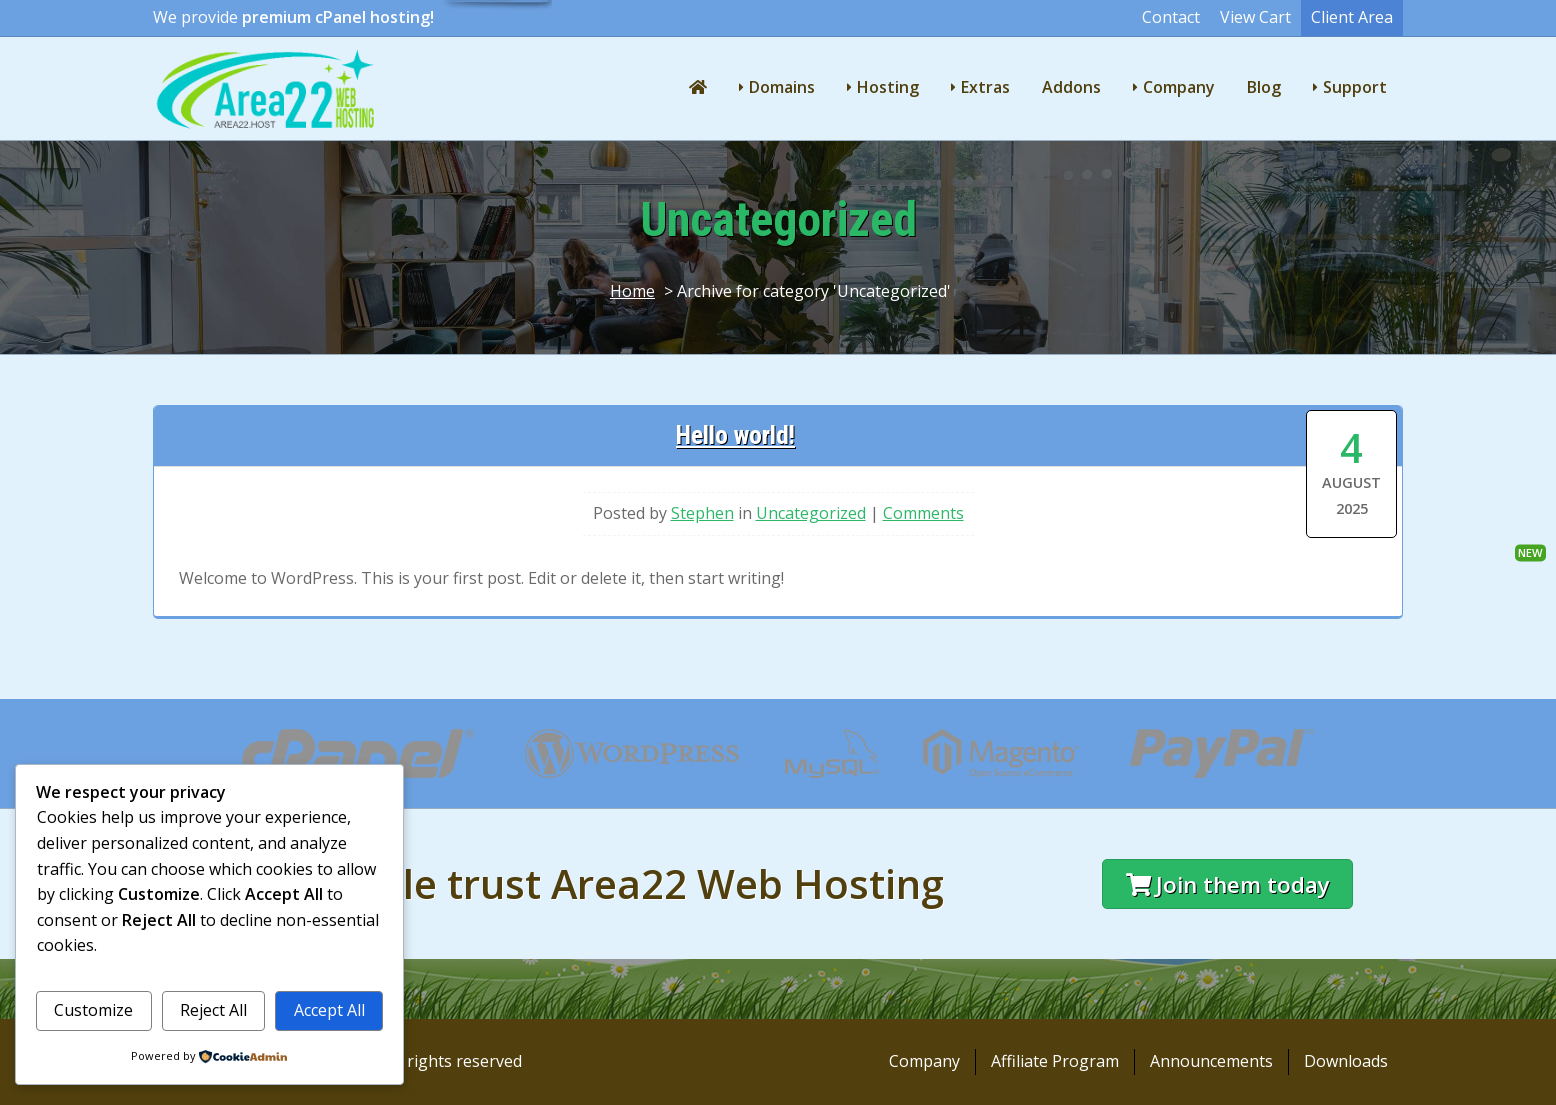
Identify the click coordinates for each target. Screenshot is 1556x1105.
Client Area (1352, 17)
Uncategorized (811, 513)
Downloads (1346, 1061)
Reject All (213, 1010)
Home (632, 291)
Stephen (702, 513)
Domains (782, 87)
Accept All (329, 1010)
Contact (1171, 17)
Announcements (1211, 1061)
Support (1355, 87)
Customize (93, 1010)
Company (1179, 87)
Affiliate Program (1055, 1061)
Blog (1264, 87)
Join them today (1228, 884)
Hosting (888, 87)
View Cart (1255, 17)
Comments (923, 513)
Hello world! (735, 435)
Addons (1071, 87)
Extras (985, 87)
